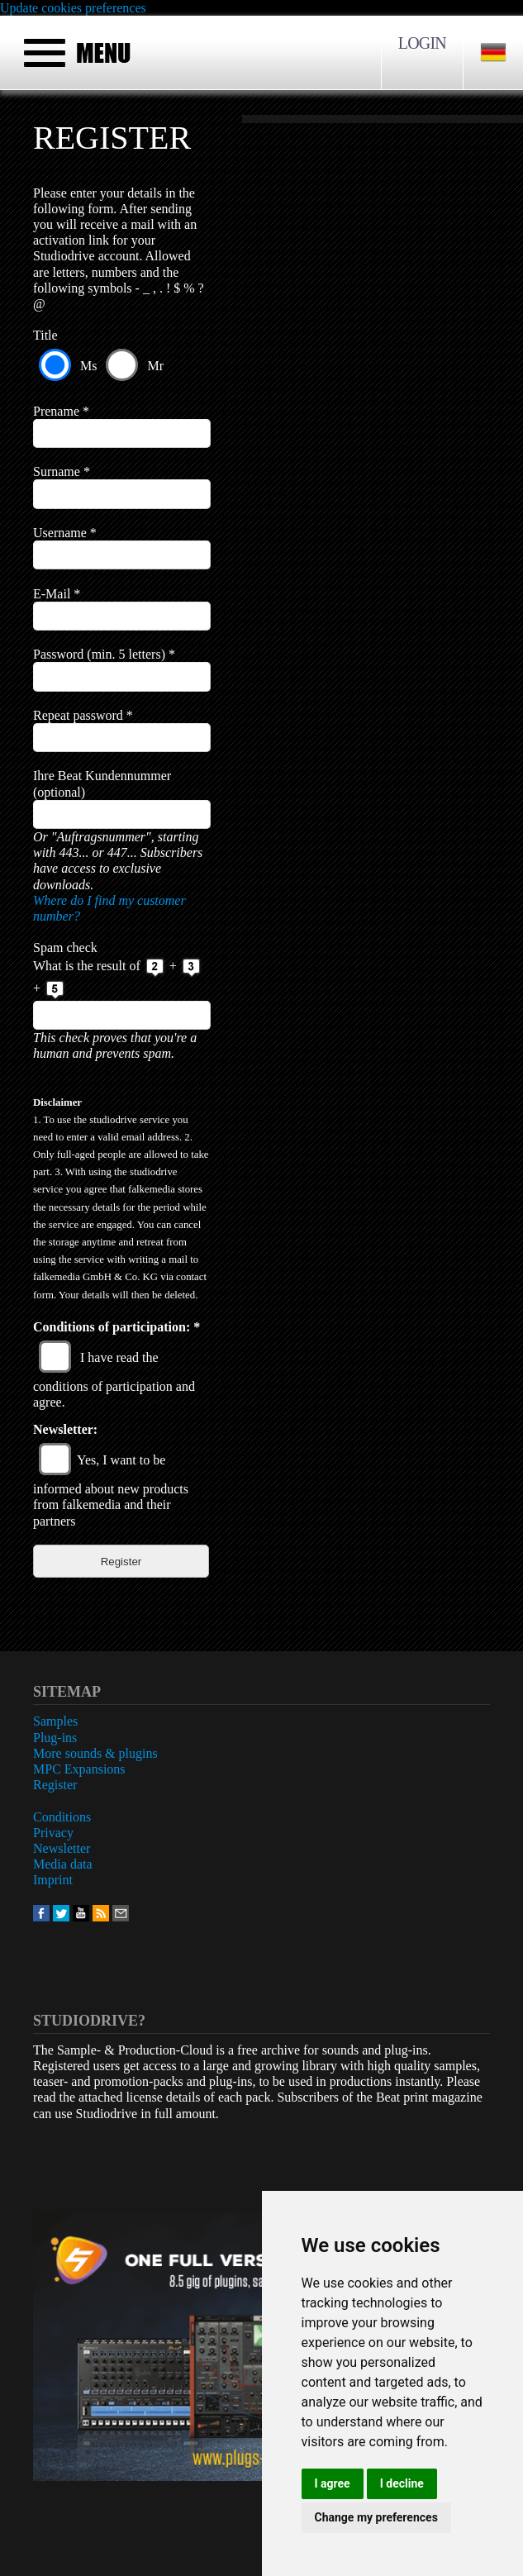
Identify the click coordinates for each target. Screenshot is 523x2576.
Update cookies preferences (73, 8)
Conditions (62, 1817)
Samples (55, 1721)
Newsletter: (65, 1429)
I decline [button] (402, 2483)
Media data (63, 1864)
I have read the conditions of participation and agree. (114, 1379)
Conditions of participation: (116, 1327)
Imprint (53, 1880)
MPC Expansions (79, 1769)
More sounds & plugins (95, 1753)
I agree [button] (332, 2483)
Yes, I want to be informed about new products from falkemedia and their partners (110, 1490)
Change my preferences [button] (376, 2517)
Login (422, 43)
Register (55, 1785)
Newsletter (61, 1848)
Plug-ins (55, 1738)
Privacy (53, 1833)
